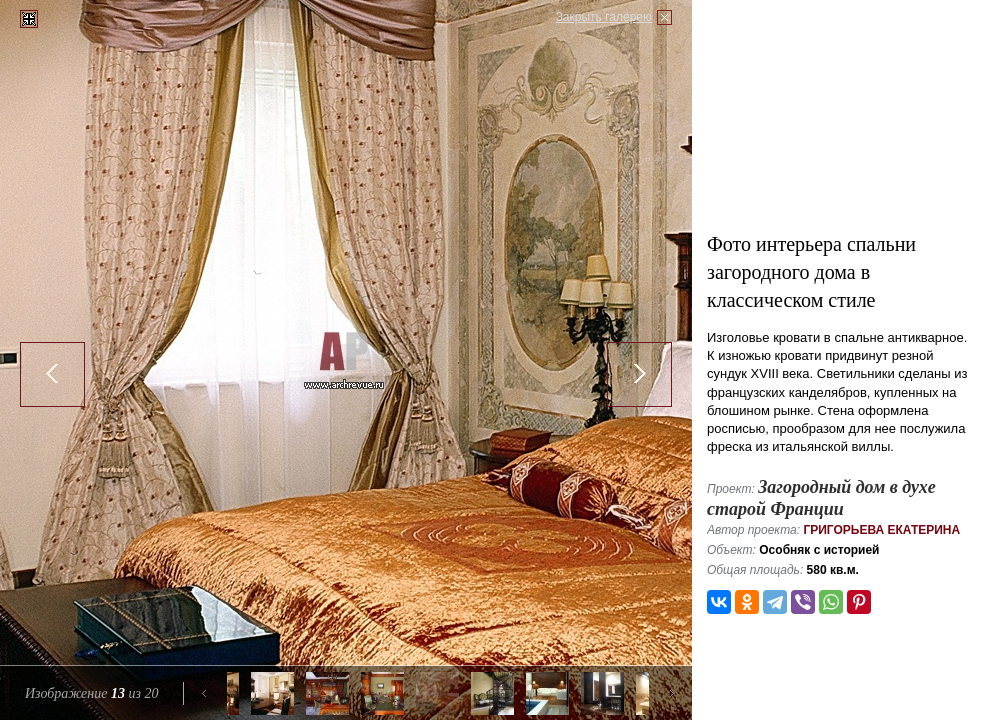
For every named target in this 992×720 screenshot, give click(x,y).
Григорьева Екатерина (881, 530)
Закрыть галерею (604, 17)
